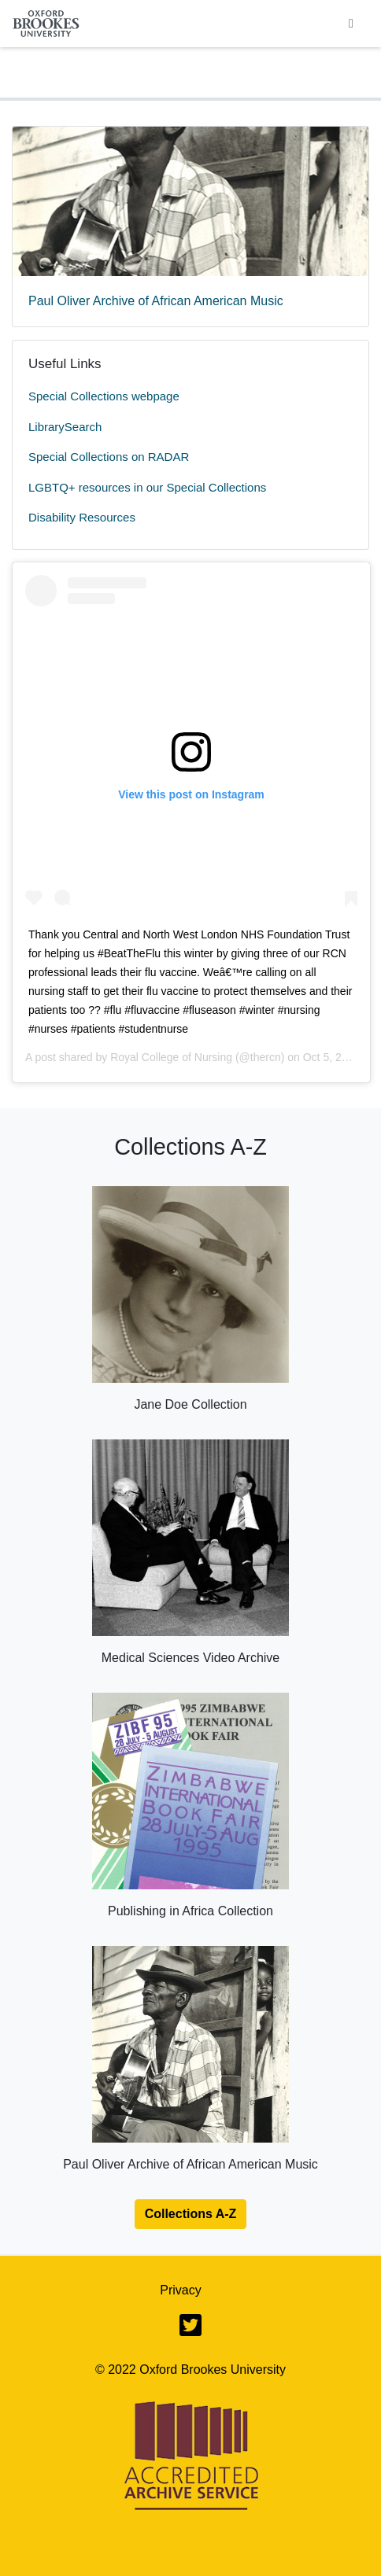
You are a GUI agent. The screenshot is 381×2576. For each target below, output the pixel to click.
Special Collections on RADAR (108, 456)
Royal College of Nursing (171, 1057)
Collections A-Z (191, 2213)
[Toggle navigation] (351, 23)
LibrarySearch (65, 426)
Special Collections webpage (103, 396)
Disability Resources (81, 517)
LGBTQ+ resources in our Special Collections (147, 487)
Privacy (180, 2290)
